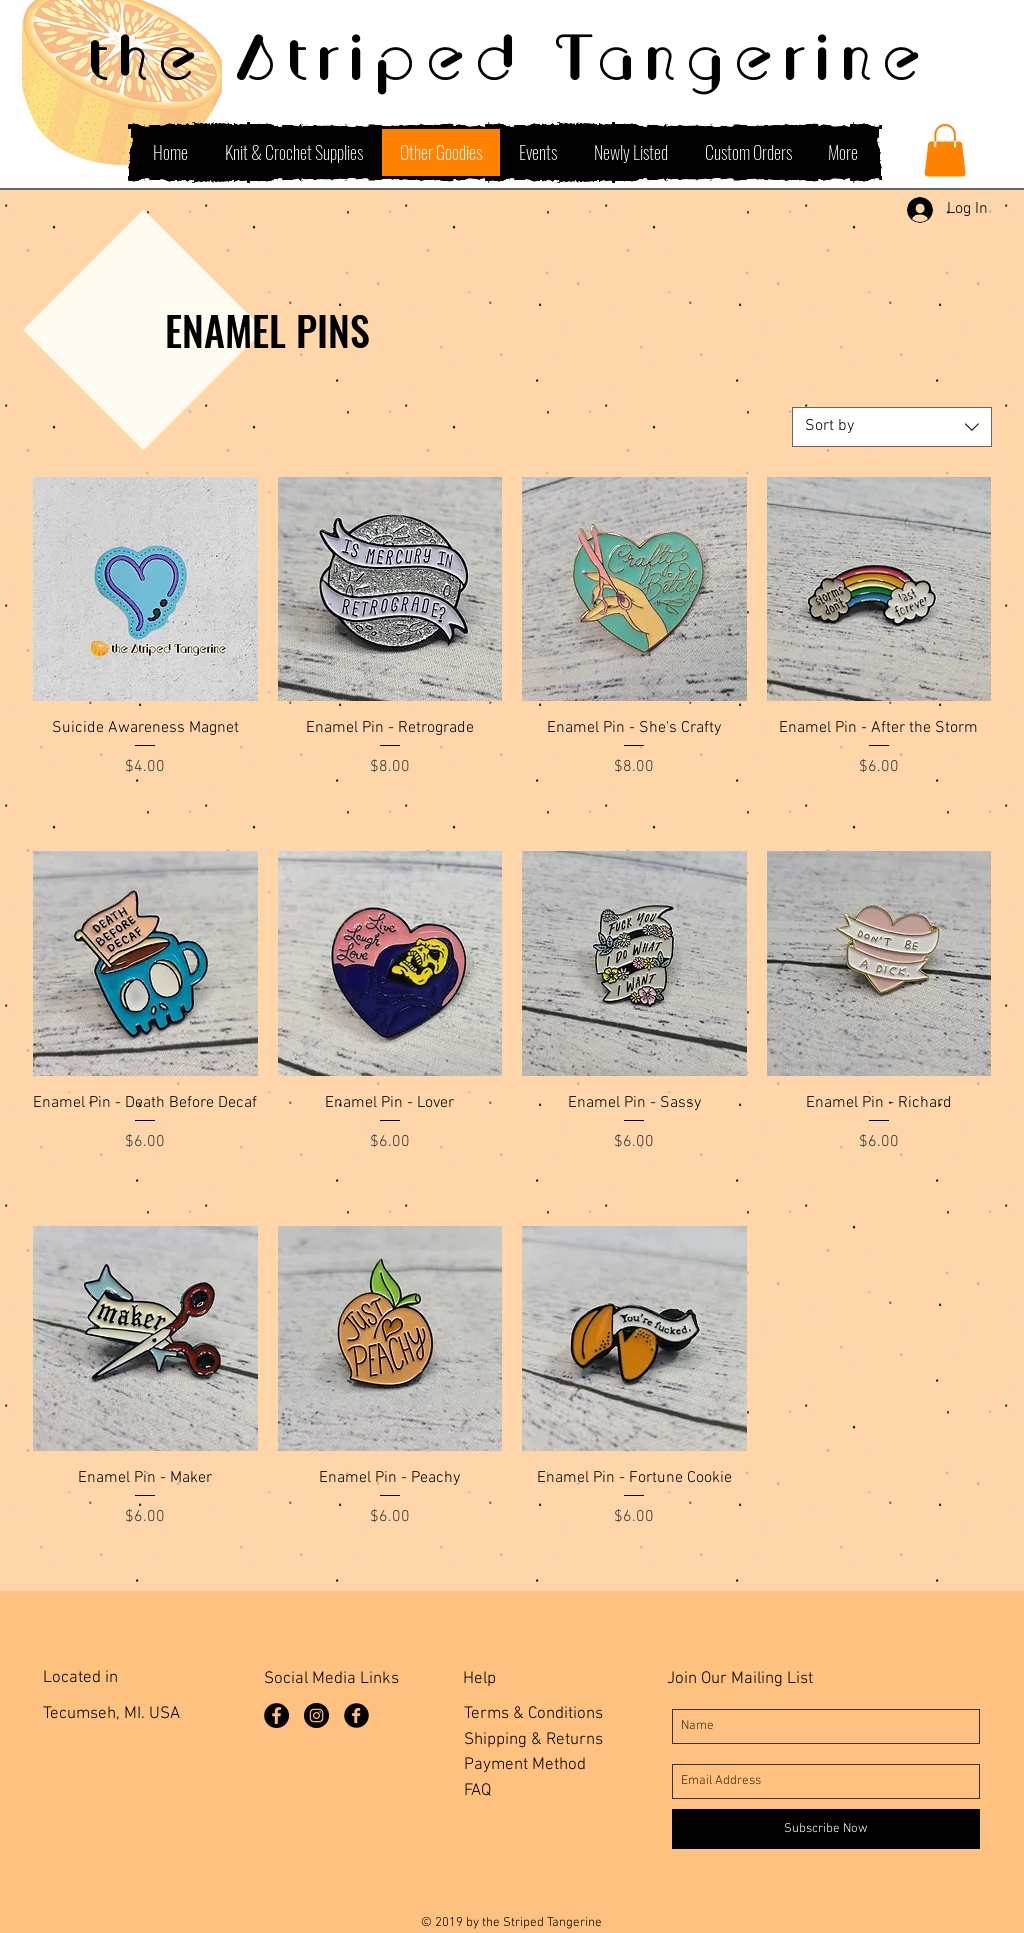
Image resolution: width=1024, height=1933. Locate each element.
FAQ (477, 1791)
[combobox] (892, 427)
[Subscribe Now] (826, 1829)
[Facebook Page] (276, 1715)
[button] (945, 150)
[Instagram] (316, 1715)
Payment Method (525, 1765)
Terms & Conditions (533, 1714)
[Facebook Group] (356, 1715)
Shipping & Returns (533, 1740)
